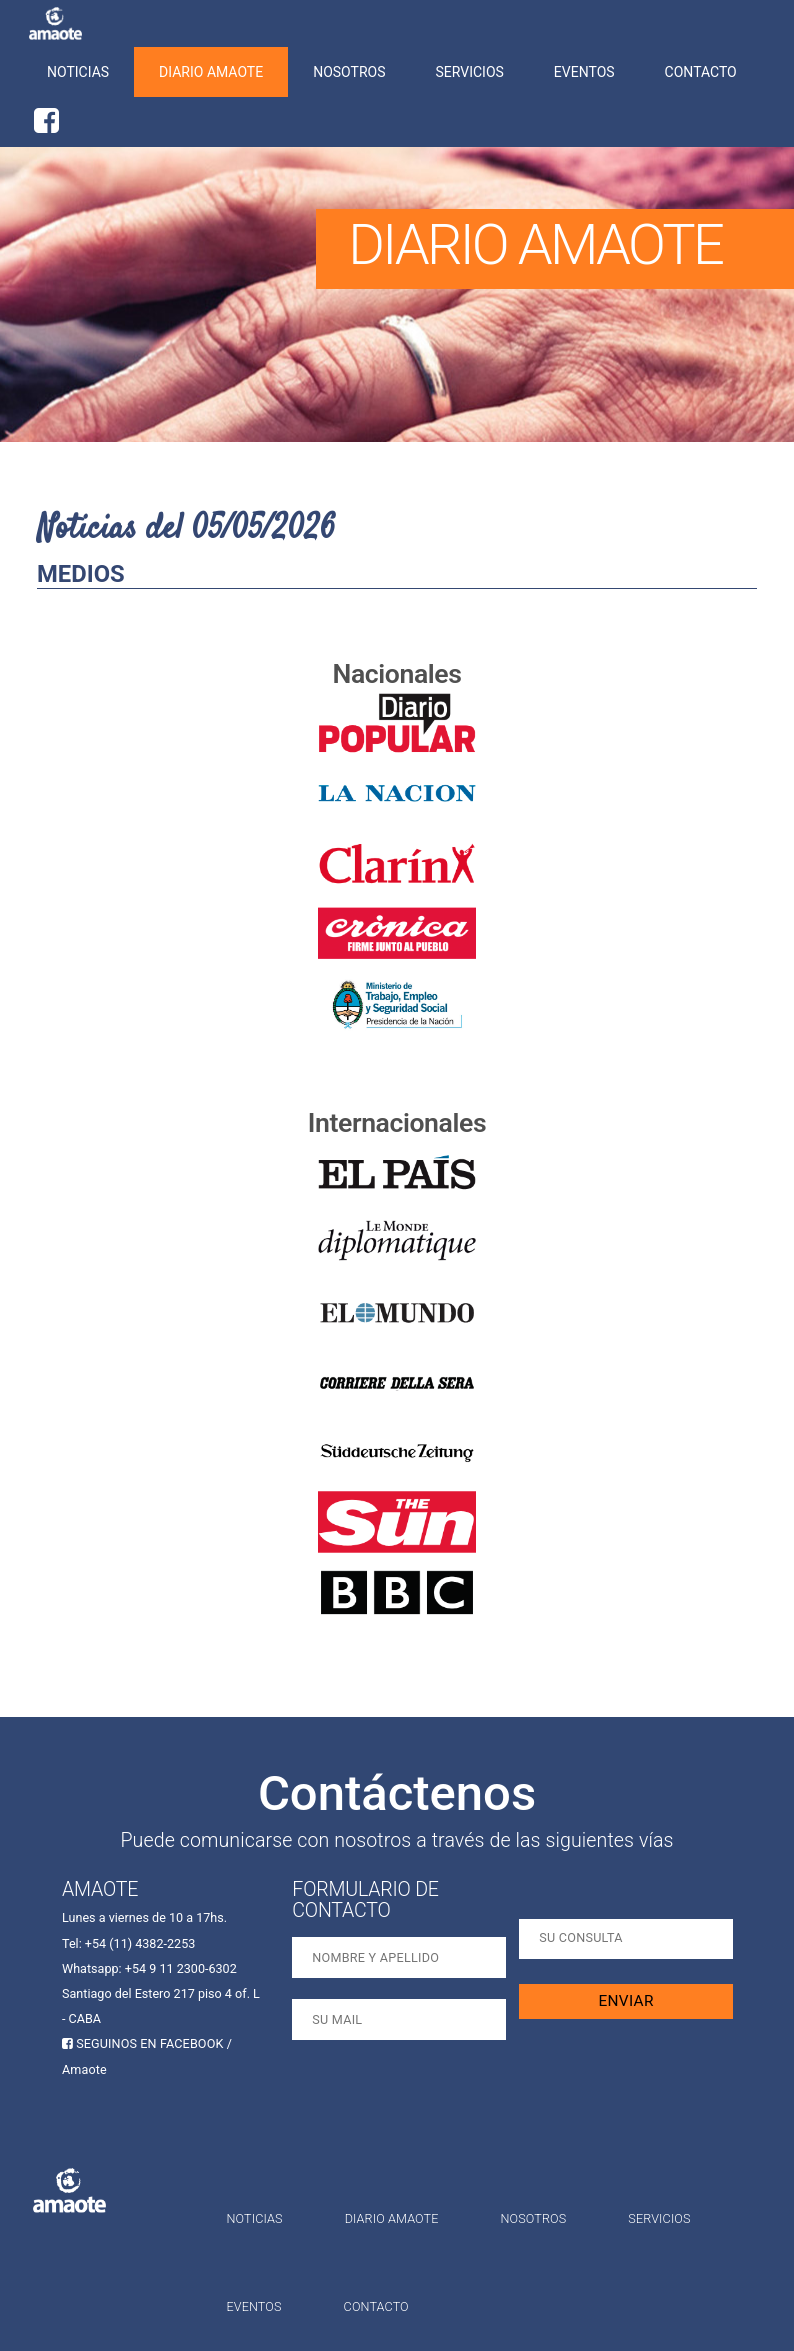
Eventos (584, 72)
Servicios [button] (470, 72)
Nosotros (349, 72)
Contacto (701, 72)
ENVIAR (626, 2001)
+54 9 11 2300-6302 (181, 1968)
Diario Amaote (211, 72)
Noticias (78, 72)
